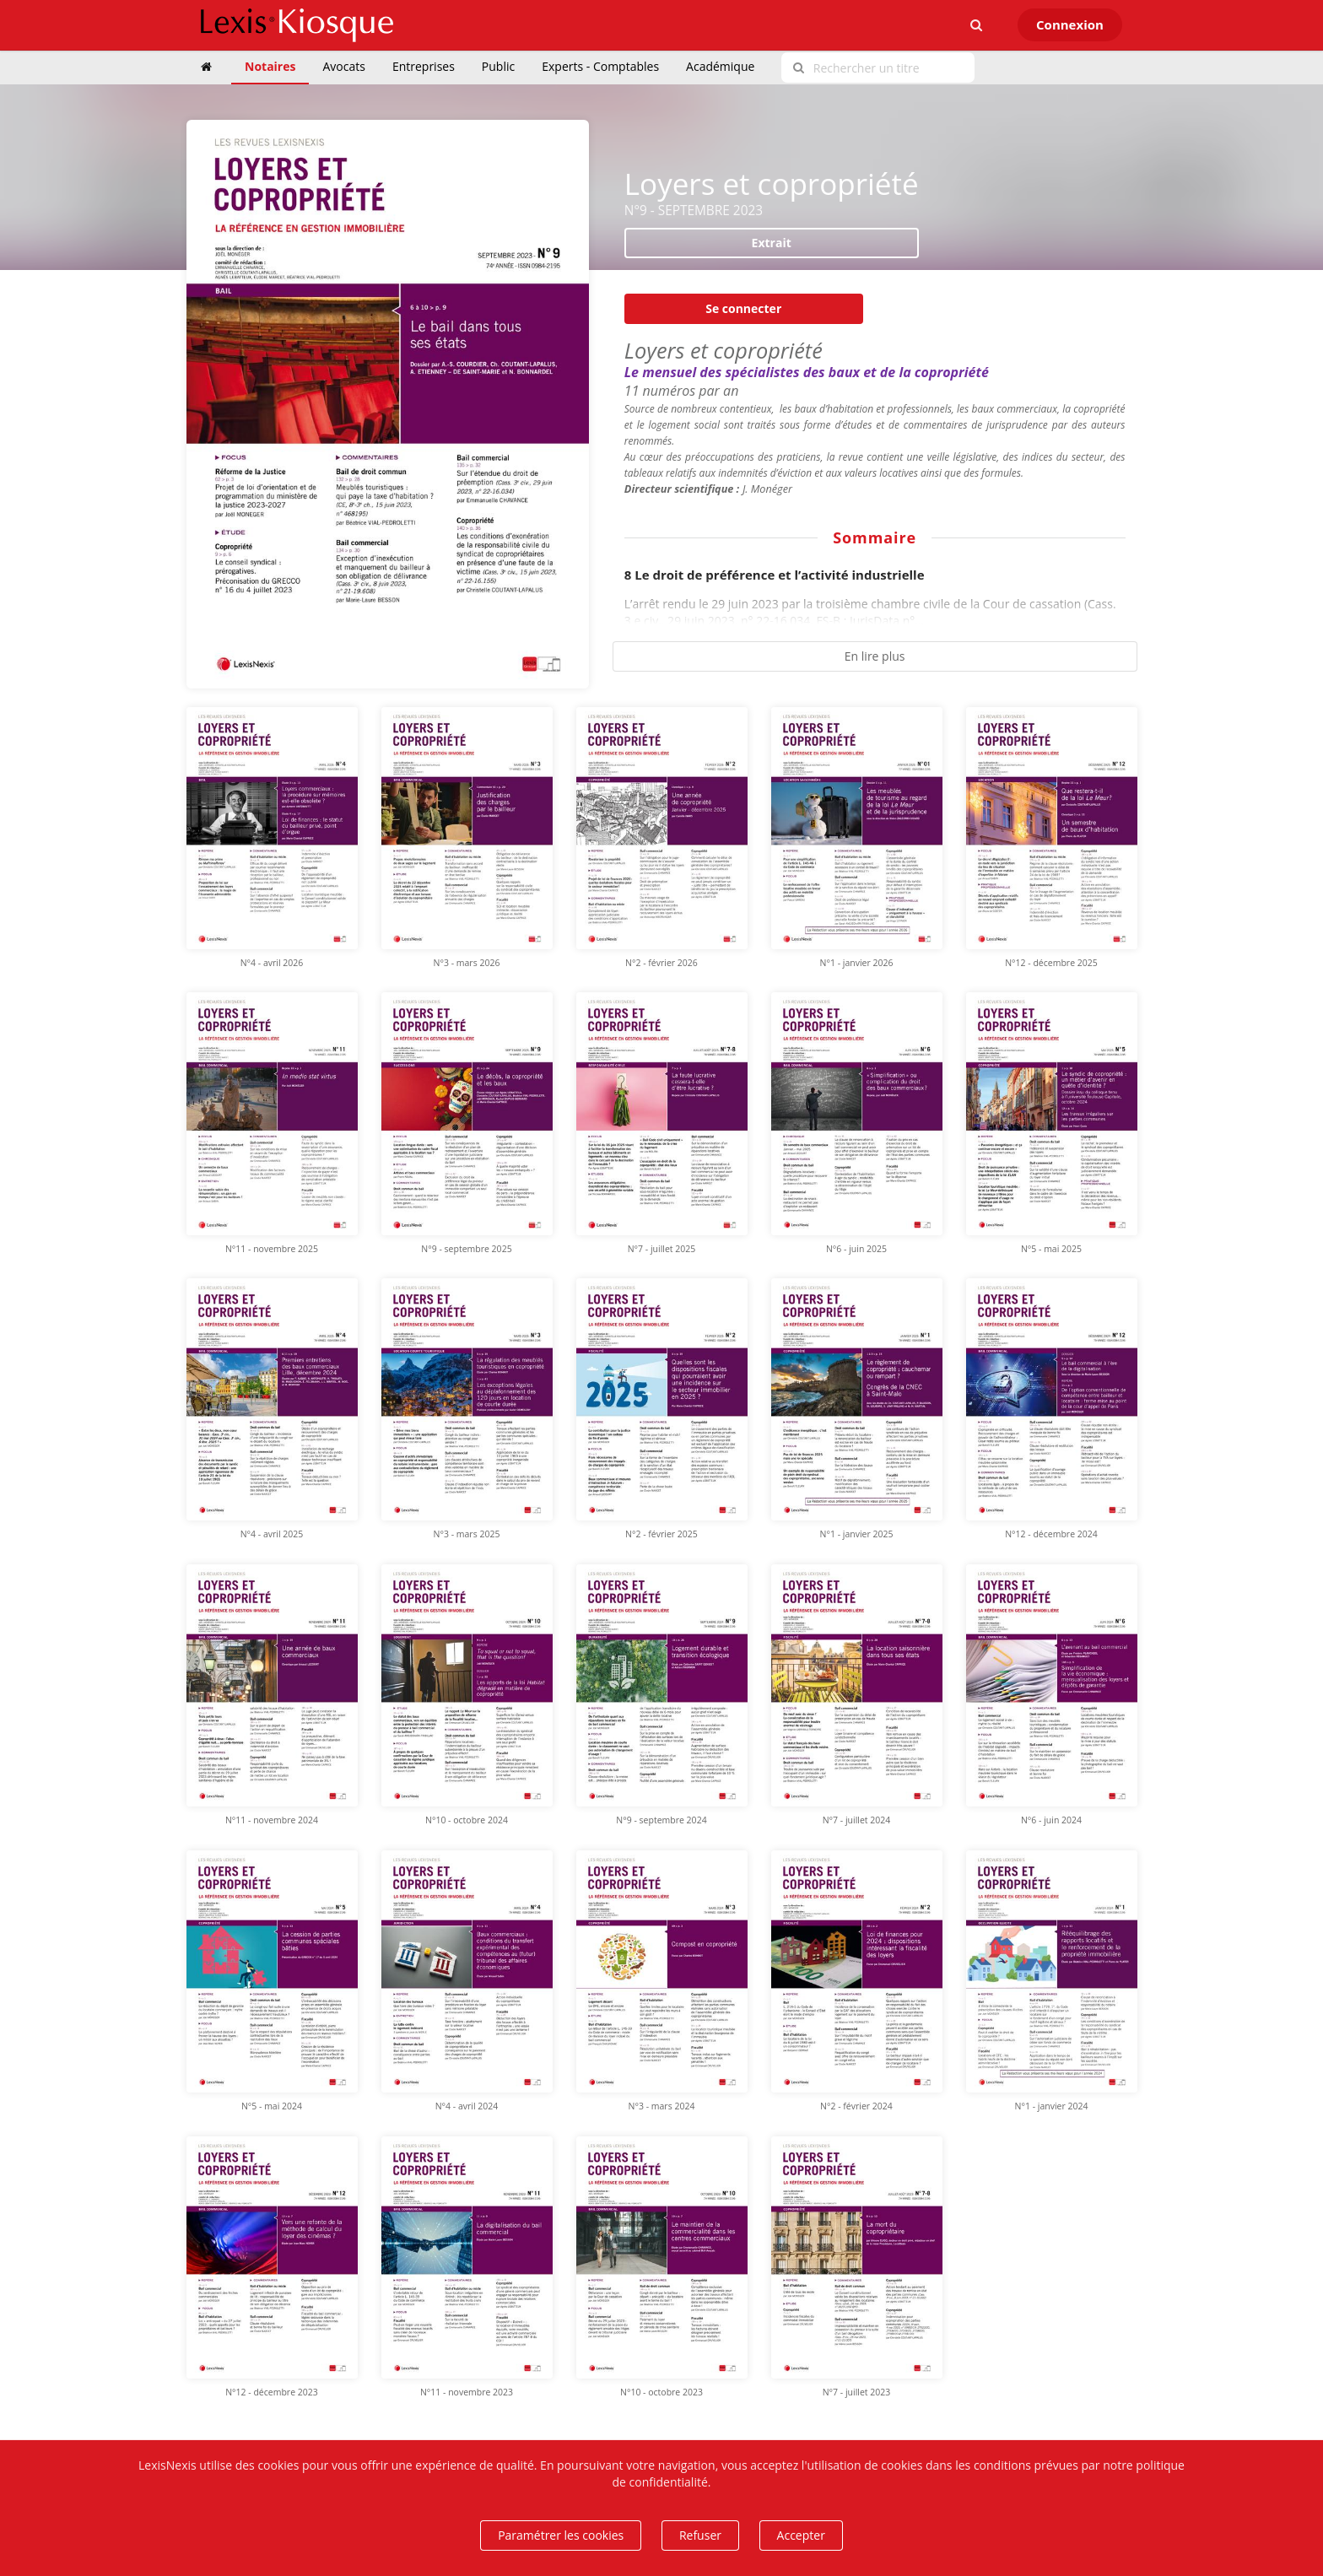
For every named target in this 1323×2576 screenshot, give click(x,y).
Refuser (700, 2535)
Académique (720, 66)
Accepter (801, 2535)
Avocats (343, 66)
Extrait (771, 243)
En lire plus (875, 656)
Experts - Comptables (600, 66)
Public (498, 66)
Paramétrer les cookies (561, 2535)
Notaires (270, 66)
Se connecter (743, 308)
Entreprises (423, 66)
